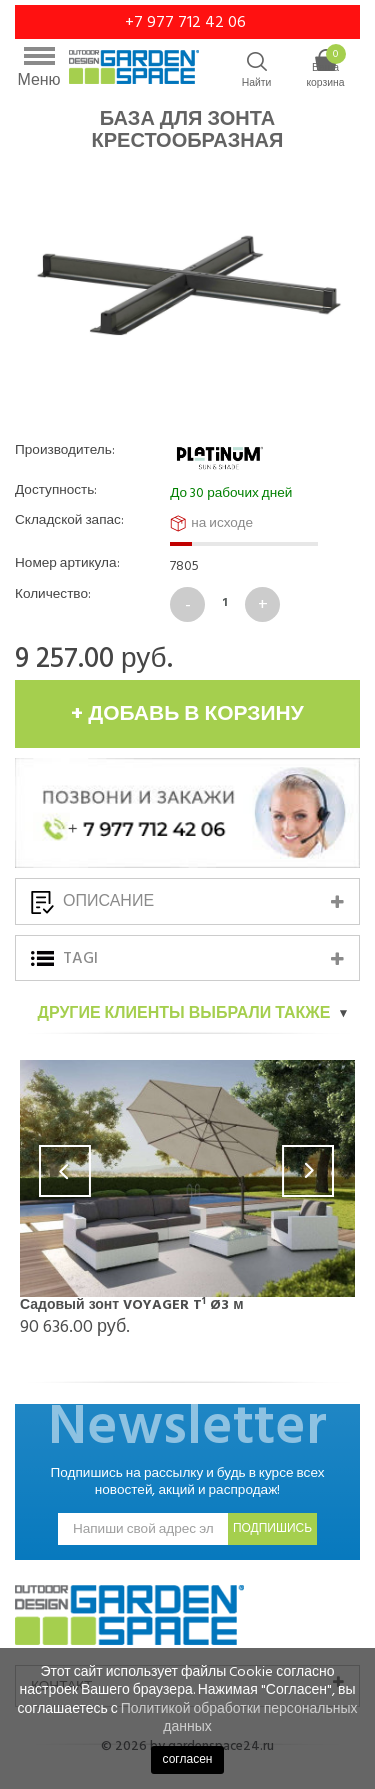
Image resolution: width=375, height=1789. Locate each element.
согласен (188, 1759)
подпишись (272, 1528)
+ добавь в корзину (187, 714)
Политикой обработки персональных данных (239, 1717)
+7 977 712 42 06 (187, 22)
